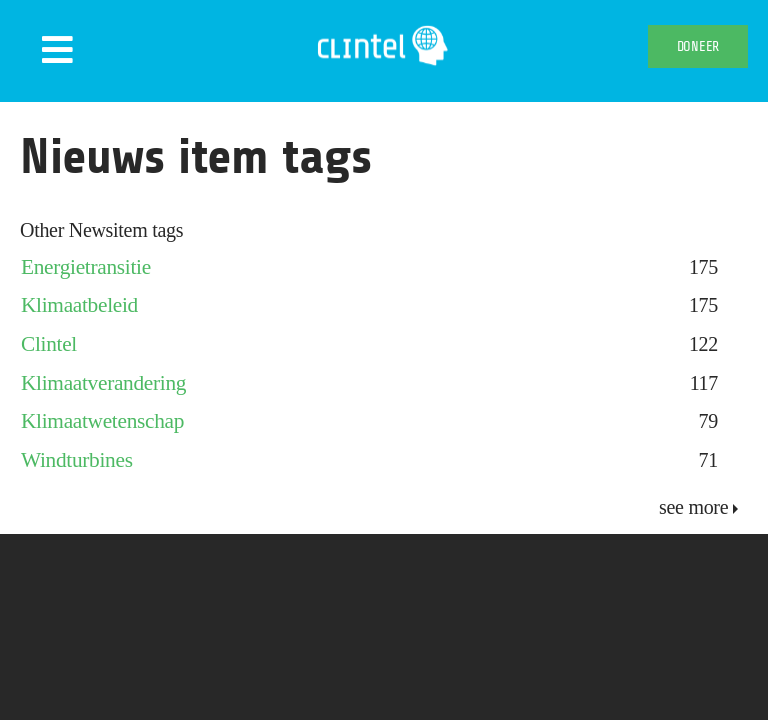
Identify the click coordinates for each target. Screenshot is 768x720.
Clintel (49, 344)
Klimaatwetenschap (102, 421)
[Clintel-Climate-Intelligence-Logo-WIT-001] (384, 30)
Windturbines (77, 460)
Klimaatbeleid (79, 305)
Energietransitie (86, 267)
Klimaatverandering (103, 383)
